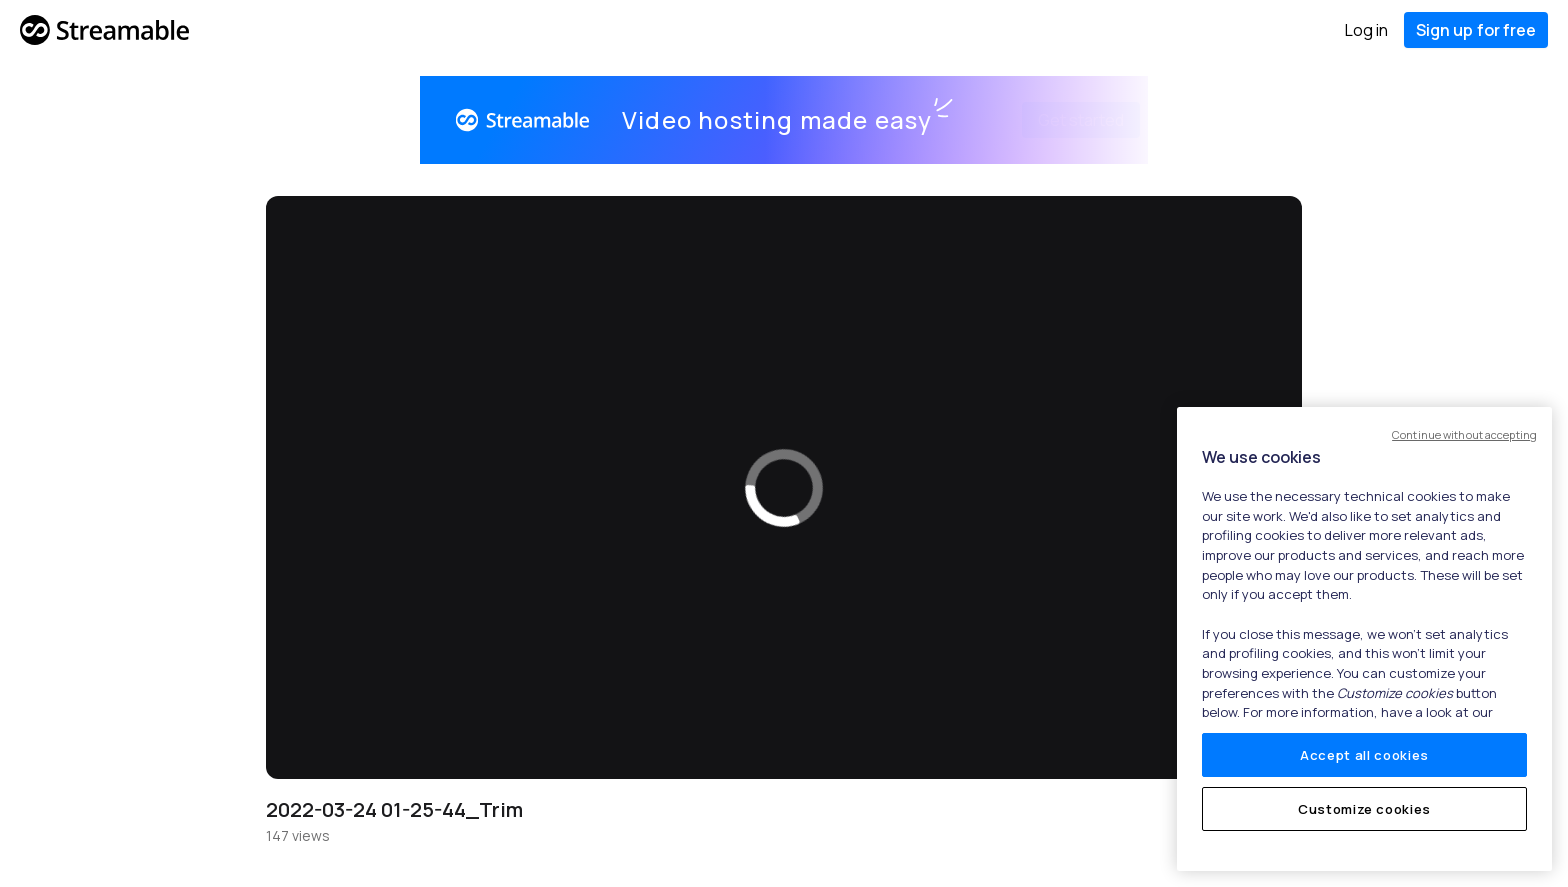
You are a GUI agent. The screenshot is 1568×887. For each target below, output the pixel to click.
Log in (1366, 30)
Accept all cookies (1364, 755)
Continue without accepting (1464, 434)
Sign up (1476, 30)
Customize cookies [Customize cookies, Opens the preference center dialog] (1364, 809)
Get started (1057, 120)
